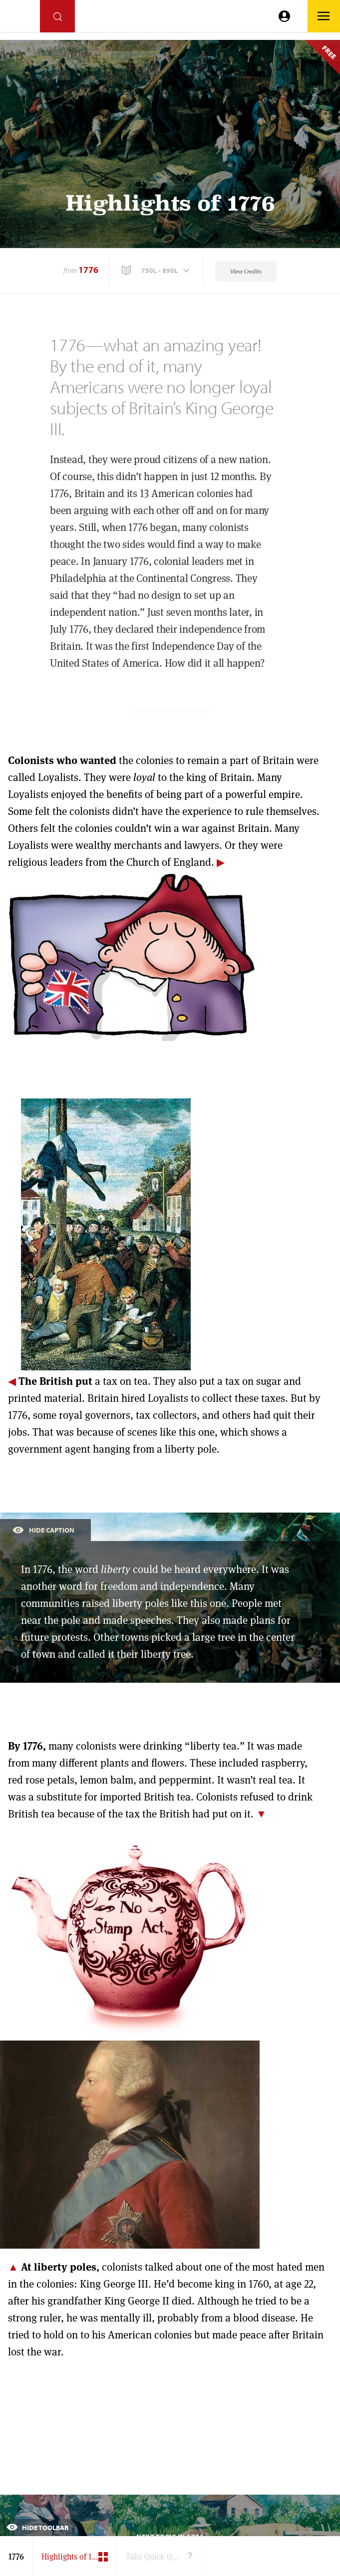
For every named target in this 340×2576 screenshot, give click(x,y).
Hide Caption (43, 1529)
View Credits (246, 271)
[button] (156, 270)
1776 (88, 269)
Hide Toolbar (37, 2527)
